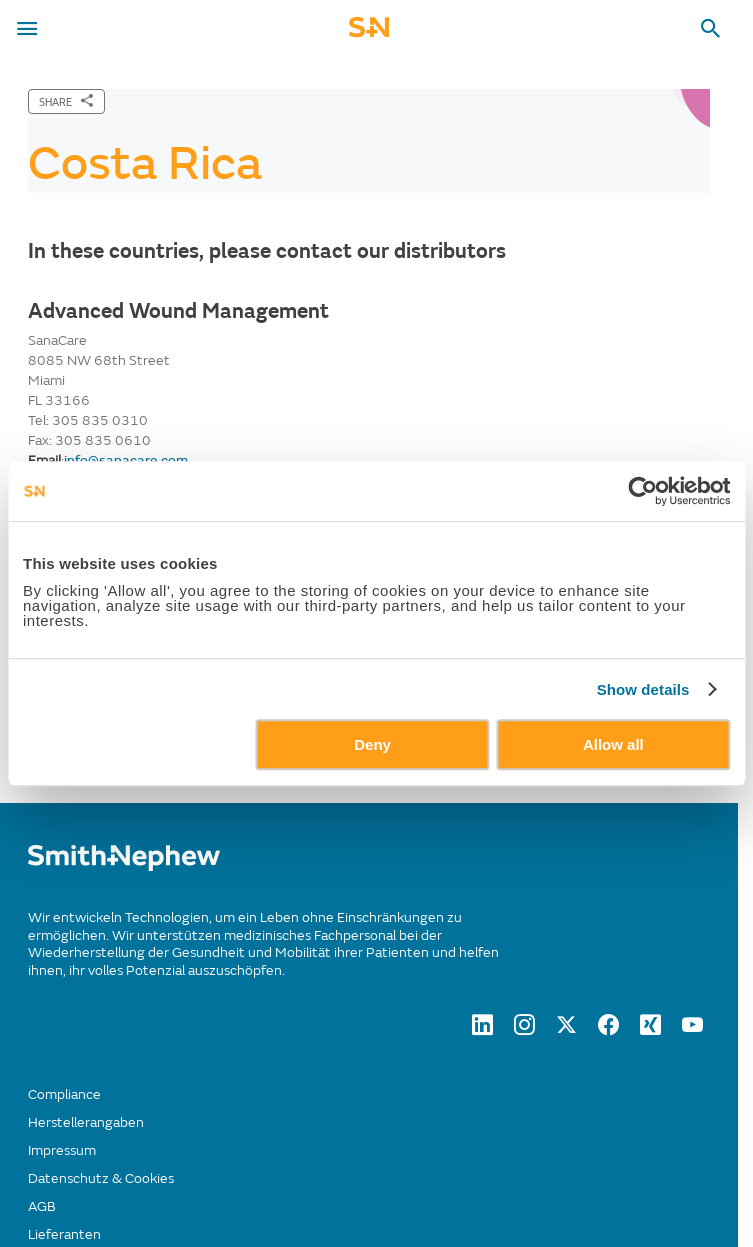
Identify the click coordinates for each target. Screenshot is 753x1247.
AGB (42, 1206)
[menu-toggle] (27, 29)
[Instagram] (524, 1030)
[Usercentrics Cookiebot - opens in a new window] (642, 491)
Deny (372, 744)
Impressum (62, 1150)
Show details (643, 689)
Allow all (613, 744)
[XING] (650, 1030)
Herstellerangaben (86, 1122)
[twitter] (566, 1030)
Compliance (64, 1094)
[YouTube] (692, 1030)
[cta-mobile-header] (369, 33)
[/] (124, 866)
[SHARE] (66, 101)
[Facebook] (608, 1030)
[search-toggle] (711, 29)
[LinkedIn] (482, 1030)
